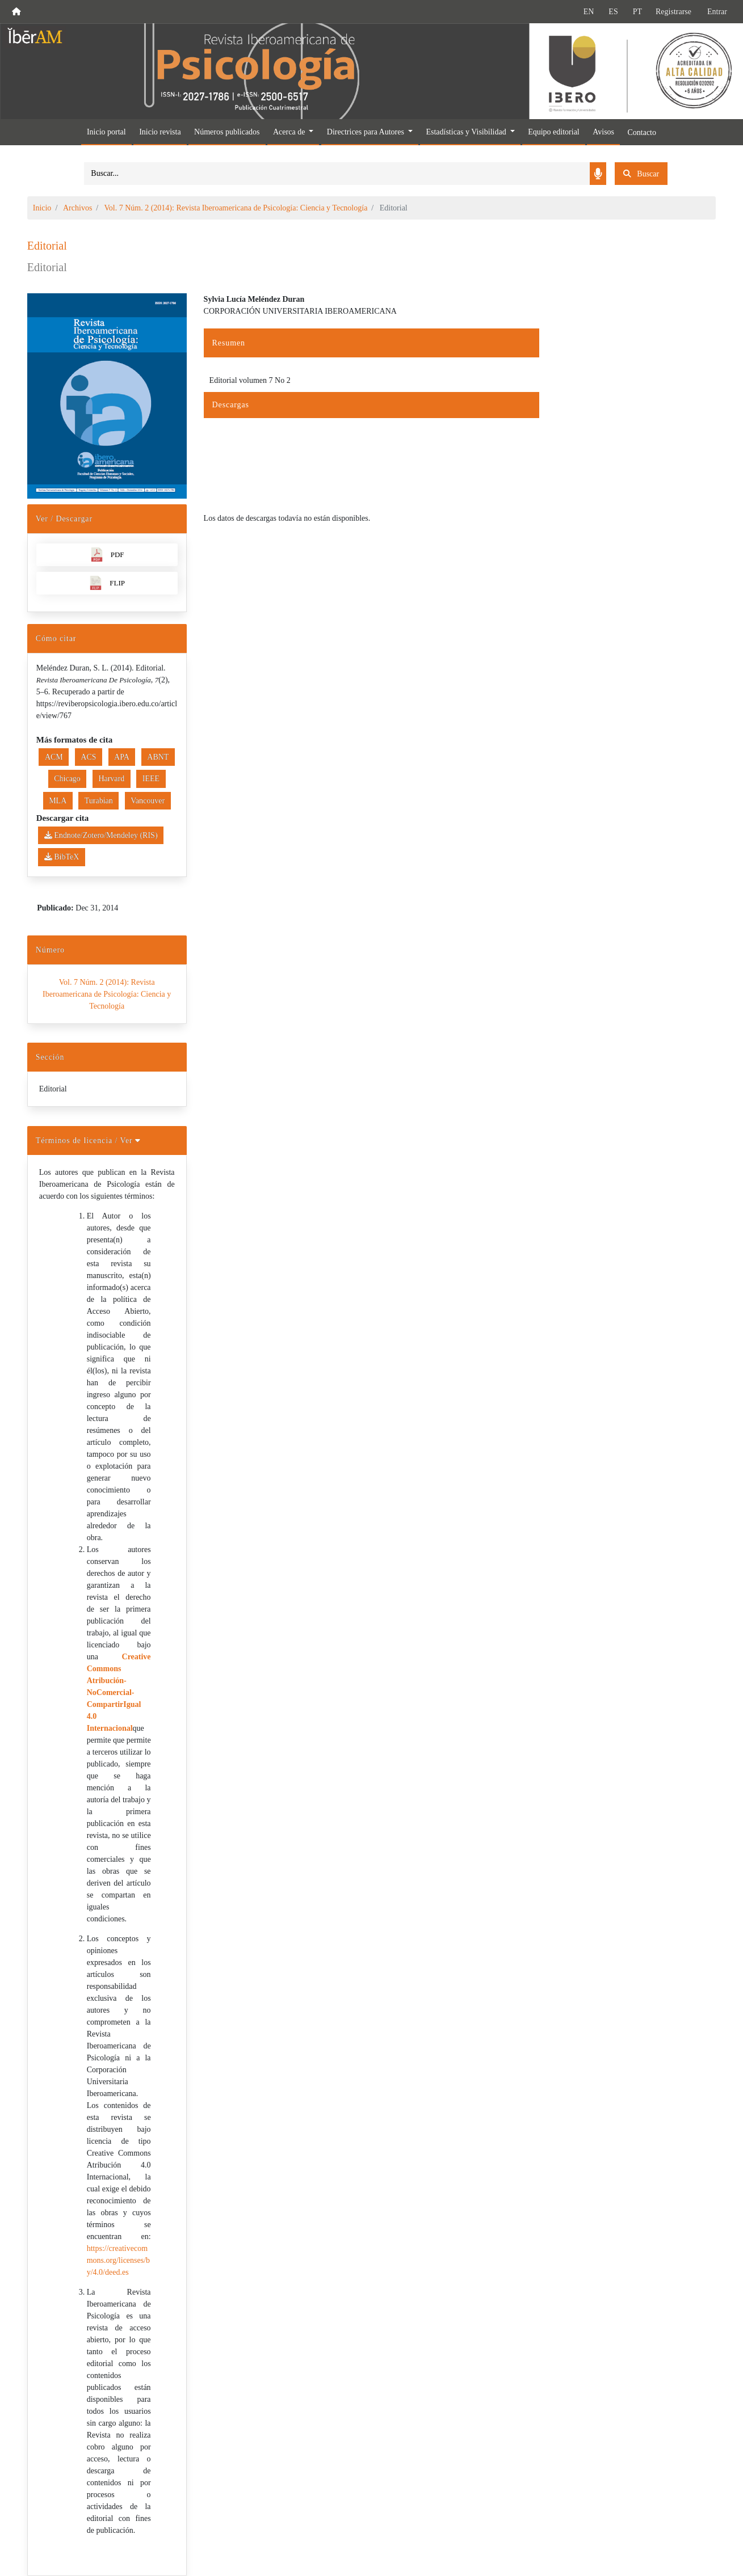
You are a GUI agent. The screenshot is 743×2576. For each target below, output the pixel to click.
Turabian (99, 800)
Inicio (42, 208)
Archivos (77, 208)
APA (121, 757)
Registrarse (673, 11)
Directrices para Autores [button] (366, 132)
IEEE (150, 778)
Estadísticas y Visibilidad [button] (467, 132)
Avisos (603, 132)
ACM (54, 757)
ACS (88, 757)
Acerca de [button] (290, 132)
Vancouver (148, 800)
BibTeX (61, 857)
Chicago (67, 778)
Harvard (111, 778)
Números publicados (226, 132)
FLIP (107, 583)
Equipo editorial (554, 132)
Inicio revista (159, 132)
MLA (57, 800)
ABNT (158, 757)
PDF (107, 554)
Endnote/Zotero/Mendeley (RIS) (101, 835)
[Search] (337, 173)
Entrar (717, 11)
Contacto (641, 132)
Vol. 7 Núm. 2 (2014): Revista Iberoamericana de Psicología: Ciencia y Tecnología (235, 208)
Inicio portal (106, 132)
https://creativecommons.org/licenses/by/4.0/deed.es (118, 2260)
